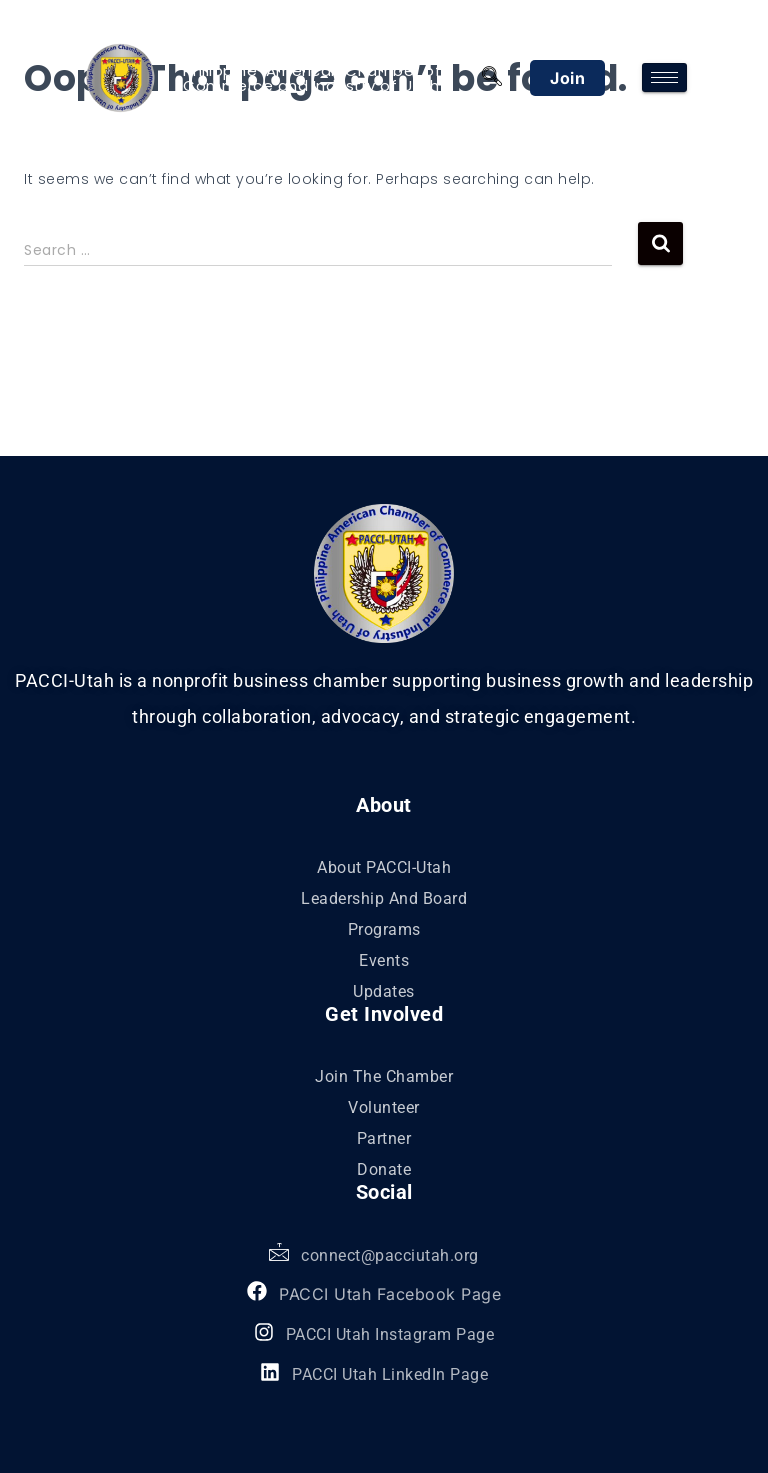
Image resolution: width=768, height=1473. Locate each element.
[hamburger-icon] (664, 77)
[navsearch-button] (491, 78)
